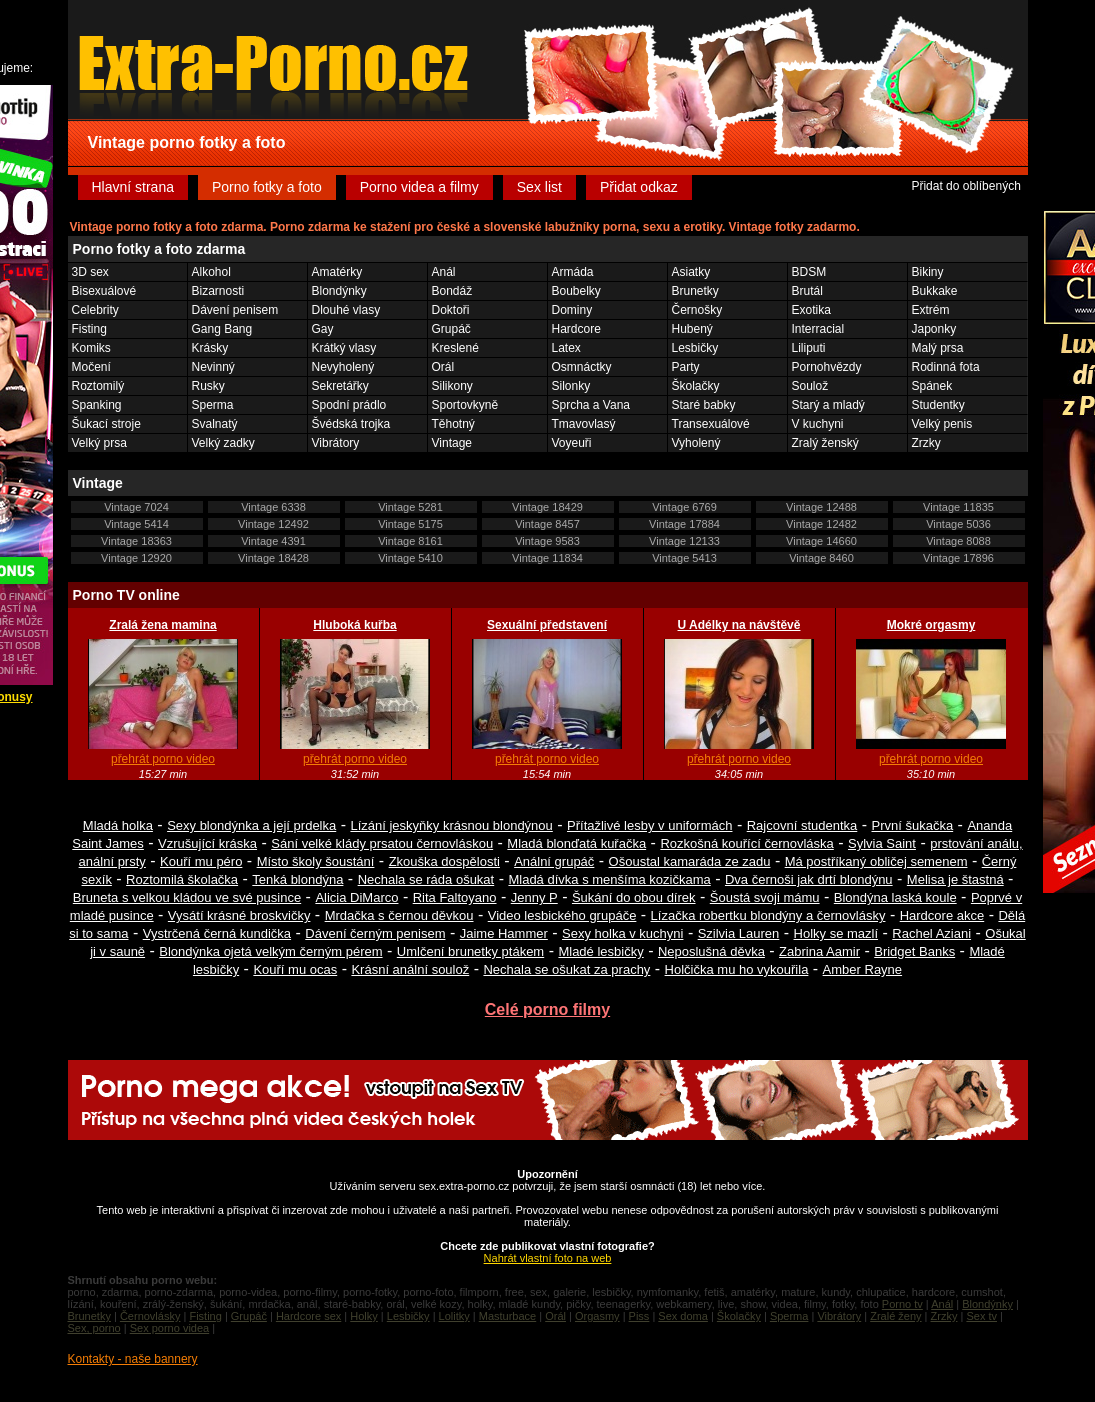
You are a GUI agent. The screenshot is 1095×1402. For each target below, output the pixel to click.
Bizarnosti (218, 291)
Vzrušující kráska (207, 843)
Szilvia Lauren (739, 933)
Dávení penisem (235, 310)
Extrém (931, 310)
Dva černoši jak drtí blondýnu (809, 879)
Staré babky (704, 405)
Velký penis (942, 424)
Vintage (452, 443)
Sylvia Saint (882, 843)
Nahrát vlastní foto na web (548, 1258)
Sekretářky (340, 386)
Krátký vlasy (344, 348)
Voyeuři (572, 443)
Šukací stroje (106, 424)
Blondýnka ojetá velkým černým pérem (270, 951)
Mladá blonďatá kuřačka (576, 843)
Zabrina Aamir (819, 951)
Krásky (210, 348)
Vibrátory (336, 443)
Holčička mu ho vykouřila (737, 969)
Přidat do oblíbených (965, 186)
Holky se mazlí (836, 933)
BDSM (809, 272)
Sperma (213, 405)
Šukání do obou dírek (634, 897)
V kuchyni (818, 424)
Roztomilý (98, 386)
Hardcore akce (942, 915)
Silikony (452, 386)
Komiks (91, 348)
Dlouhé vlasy (346, 310)
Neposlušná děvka (711, 951)
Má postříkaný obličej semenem (876, 861)
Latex (566, 348)
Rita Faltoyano (455, 897)
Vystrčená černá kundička (217, 933)
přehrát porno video (163, 759)
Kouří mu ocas (295, 969)
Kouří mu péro (201, 861)
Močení (91, 367)
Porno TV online (126, 595)
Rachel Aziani (931, 933)
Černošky (697, 310)
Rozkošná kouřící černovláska (746, 843)
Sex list (539, 187)
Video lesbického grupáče (562, 915)
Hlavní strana (133, 187)
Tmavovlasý (584, 424)
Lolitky (454, 1316)
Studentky (938, 405)
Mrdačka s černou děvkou (399, 915)
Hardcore (576, 329)
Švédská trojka (351, 424)
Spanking (97, 405)
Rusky (208, 386)
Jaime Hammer (504, 933)
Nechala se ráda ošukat (426, 879)
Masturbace (507, 1316)
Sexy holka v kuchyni (622, 933)
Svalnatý (215, 424)
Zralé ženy (895, 1316)
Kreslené (455, 348)
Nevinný (213, 367)
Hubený (692, 329)
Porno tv (902, 1304)
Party (686, 367)
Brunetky (695, 291)
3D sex (90, 272)
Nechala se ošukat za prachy (566, 969)
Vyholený (696, 443)
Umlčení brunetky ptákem (470, 951)
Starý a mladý (828, 405)
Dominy (572, 310)
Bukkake (935, 291)
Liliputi (809, 348)
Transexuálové (711, 424)
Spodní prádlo (349, 405)
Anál (444, 272)
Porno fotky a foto (267, 187)
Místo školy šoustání (316, 861)
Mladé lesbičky (600, 951)
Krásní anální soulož (410, 969)
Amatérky (337, 272)
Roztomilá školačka (182, 879)
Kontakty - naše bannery (133, 1359)
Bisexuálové (104, 291)
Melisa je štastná (955, 879)
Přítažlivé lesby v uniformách (649, 825)
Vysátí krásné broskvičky (239, 915)
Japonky (934, 329)
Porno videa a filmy (419, 187)
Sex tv (981, 1316)
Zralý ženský (825, 443)
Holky (364, 1316)
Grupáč (451, 329)
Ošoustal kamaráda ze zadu (690, 861)
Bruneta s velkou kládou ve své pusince (187, 897)
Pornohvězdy (827, 367)
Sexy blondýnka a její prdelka (251, 825)
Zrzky (926, 443)
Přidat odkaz (639, 187)
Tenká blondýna (297, 879)
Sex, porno (94, 1328)
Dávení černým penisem (375, 933)
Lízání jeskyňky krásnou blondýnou (451, 825)
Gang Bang (222, 329)
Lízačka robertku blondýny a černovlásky (768, 915)
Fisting (89, 329)
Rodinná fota (946, 367)
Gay (323, 329)
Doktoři (451, 310)
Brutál (807, 291)
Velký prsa (99, 443)
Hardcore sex (308, 1316)
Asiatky (691, 272)
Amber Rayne (862, 969)
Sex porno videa (170, 1328)
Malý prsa (938, 348)
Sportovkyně (465, 405)
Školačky (696, 386)
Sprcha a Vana (591, 405)
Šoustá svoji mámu (765, 897)
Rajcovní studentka (802, 825)
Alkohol (211, 272)
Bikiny (928, 272)
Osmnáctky (582, 367)
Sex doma (683, 1316)
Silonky (571, 386)
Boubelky (576, 291)
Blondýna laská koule (895, 897)
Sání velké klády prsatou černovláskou (382, 843)
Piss (639, 1316)
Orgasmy (597, 1316)
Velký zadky (223, 443)
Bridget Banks (914, 951)
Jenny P (534, 897)
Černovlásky (150, 1316)
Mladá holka (118, 825)
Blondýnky (339, 291)
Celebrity (95, 310)
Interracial (818, 329)
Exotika (811, 310)
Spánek (932, 386)
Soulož (810, 386)
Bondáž (452, 291)
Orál (443, 367)
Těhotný (453, 424)
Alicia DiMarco (356, 897)
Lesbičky (695, 348)
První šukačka (913, 825)
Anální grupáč (554, 861)
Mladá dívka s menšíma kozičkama (609, 879)
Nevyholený (343, 367)
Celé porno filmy (547, 1009)
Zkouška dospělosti (444, 861)
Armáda (573, 272)
